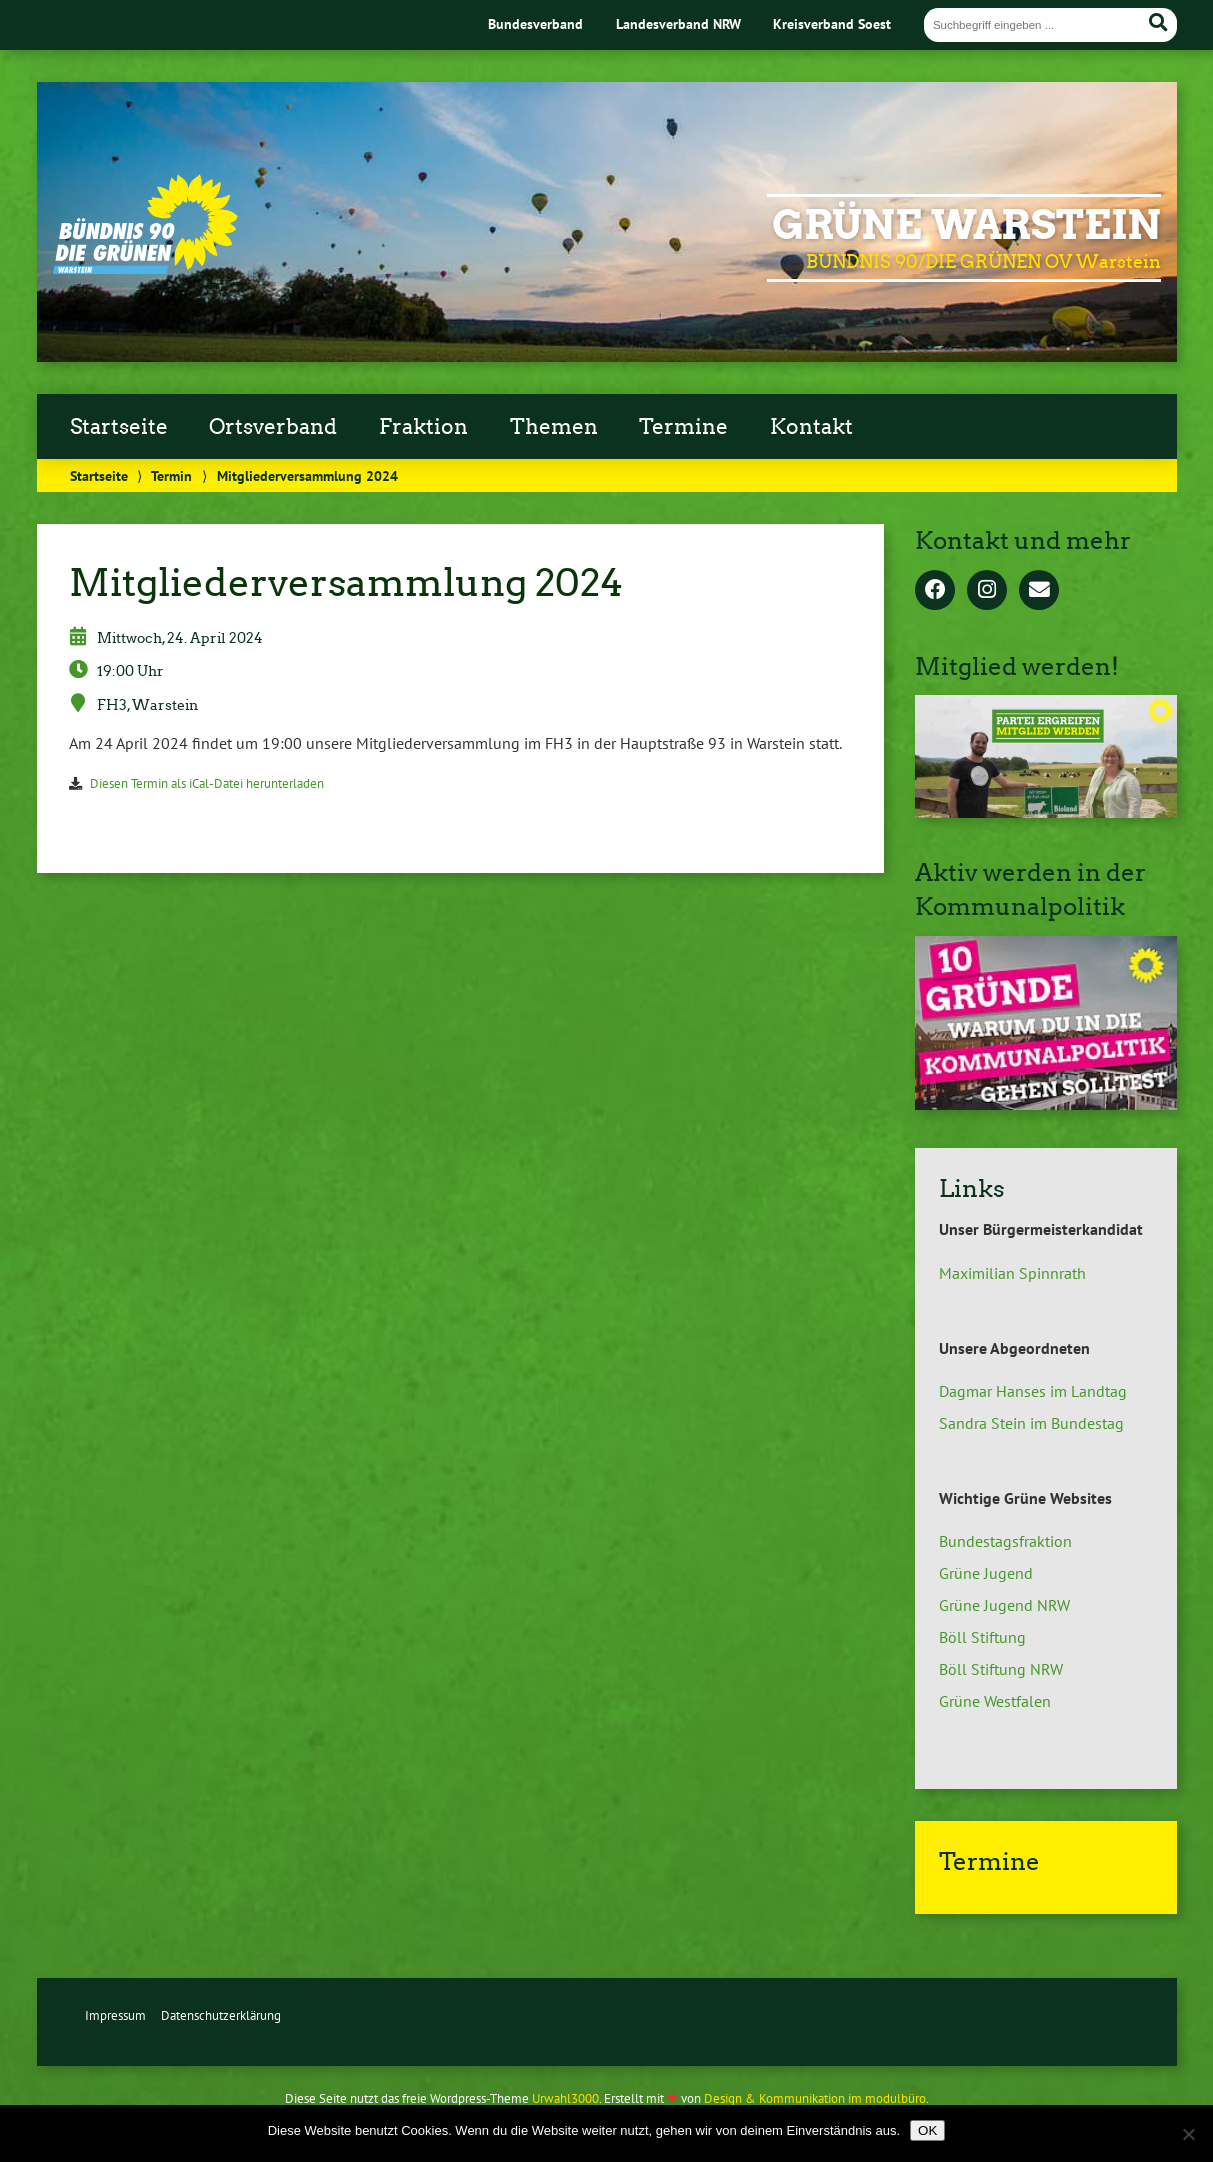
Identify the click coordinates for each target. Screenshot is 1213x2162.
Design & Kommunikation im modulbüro (815, 2098)
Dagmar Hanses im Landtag (1033, 1391)
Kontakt (811, 427)
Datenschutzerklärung (221, 2015)
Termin (171, 475)
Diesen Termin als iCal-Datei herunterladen (207, 783)
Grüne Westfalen (995, 1701)
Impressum (115, 2015)
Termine (683, 427)
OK (927, 2130)
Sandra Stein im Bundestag (1031, 1423)
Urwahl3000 (565, 2098)
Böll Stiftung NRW (1001, 1669)
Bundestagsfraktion (1005, 1541)
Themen (554, 427)
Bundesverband (535, 23)
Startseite (119, 427)
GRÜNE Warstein (966, 225)
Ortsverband (273, 427)
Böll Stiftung (982, 1637)
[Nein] (1188, 2134)
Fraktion (423, 427)
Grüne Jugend (986, 1573)
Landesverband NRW (678, 23)
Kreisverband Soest (832, 23)
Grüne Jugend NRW (1004, 1605)
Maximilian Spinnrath (1012, 1273)
